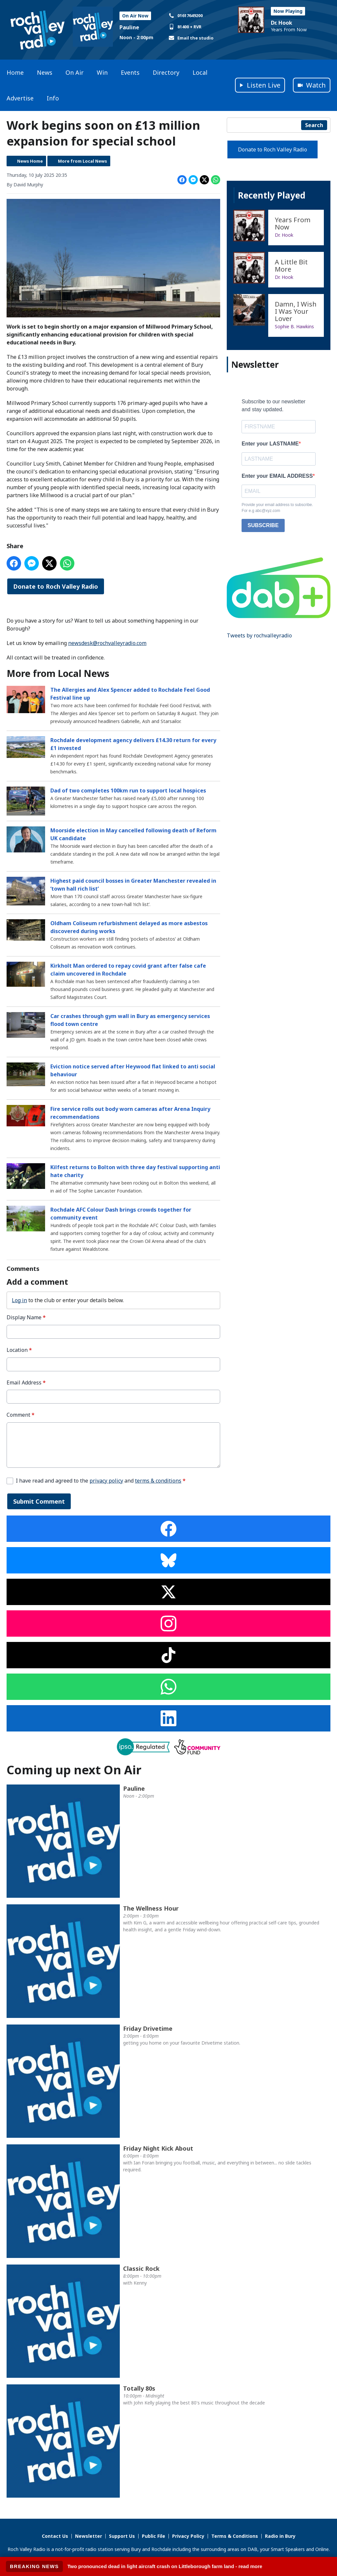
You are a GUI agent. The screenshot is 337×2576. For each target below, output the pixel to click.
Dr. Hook (281, 22)
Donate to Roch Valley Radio (55, 586)
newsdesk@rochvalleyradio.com (107, 643)
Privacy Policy (188, 2536)
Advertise (20, 98)
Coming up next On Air (74, 1770)
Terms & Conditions (234, 2536)
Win (102, 72)
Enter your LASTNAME (270, 443)
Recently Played (271, 195)
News (44, 72)
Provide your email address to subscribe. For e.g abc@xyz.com (277, 507)
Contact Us (55, 2536)
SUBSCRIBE (262, 525)
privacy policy (106, 1480)
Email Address (26, 1382)
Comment (21, 1414)
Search (314, 125)
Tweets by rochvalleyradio (259, 635)
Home (15, 72)
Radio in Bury (280, 2536)
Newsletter (88, 2536)
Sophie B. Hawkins (294, 326)
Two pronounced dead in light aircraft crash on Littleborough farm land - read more (164, 2566)
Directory (166, 72)
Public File (153, 2536)
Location (19, 1349)
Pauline (129, 27)
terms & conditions (158, 1480)
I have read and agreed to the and (101, 1480)
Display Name (26, 1317)
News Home (30, 161)
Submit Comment (39, 1501)
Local (200, 72)
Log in (19, 1299)
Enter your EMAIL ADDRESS (277, 476)
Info (53, 98)
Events (130, 72)
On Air (74, 72)
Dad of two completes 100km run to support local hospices (128, 790)
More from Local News (82, 161)
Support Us (122, 2536)
